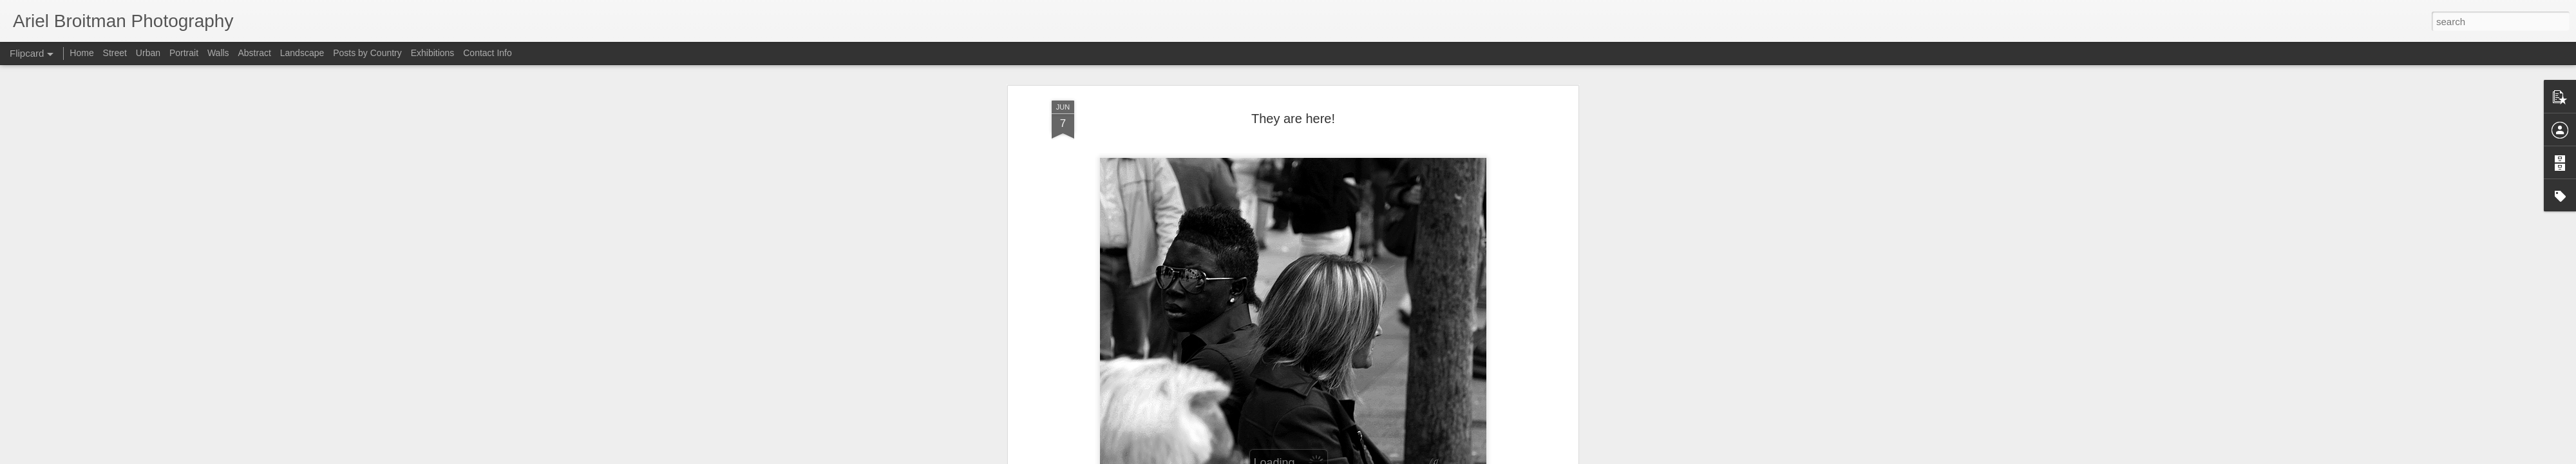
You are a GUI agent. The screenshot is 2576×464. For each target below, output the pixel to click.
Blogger (1485, 457)
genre (1290, 158)
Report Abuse (1522, 457)
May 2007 (1326, 158)
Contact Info (487, 53)
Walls (218, 53)
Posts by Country (367, 53)
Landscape (302, 53)
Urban (148, 53)
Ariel (1344, 141)
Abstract (254, 53)
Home (81, 53)
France (1259, 158)
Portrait (183, 53)
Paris (1362, 158)
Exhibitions (433, 53)
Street (115, 53)
